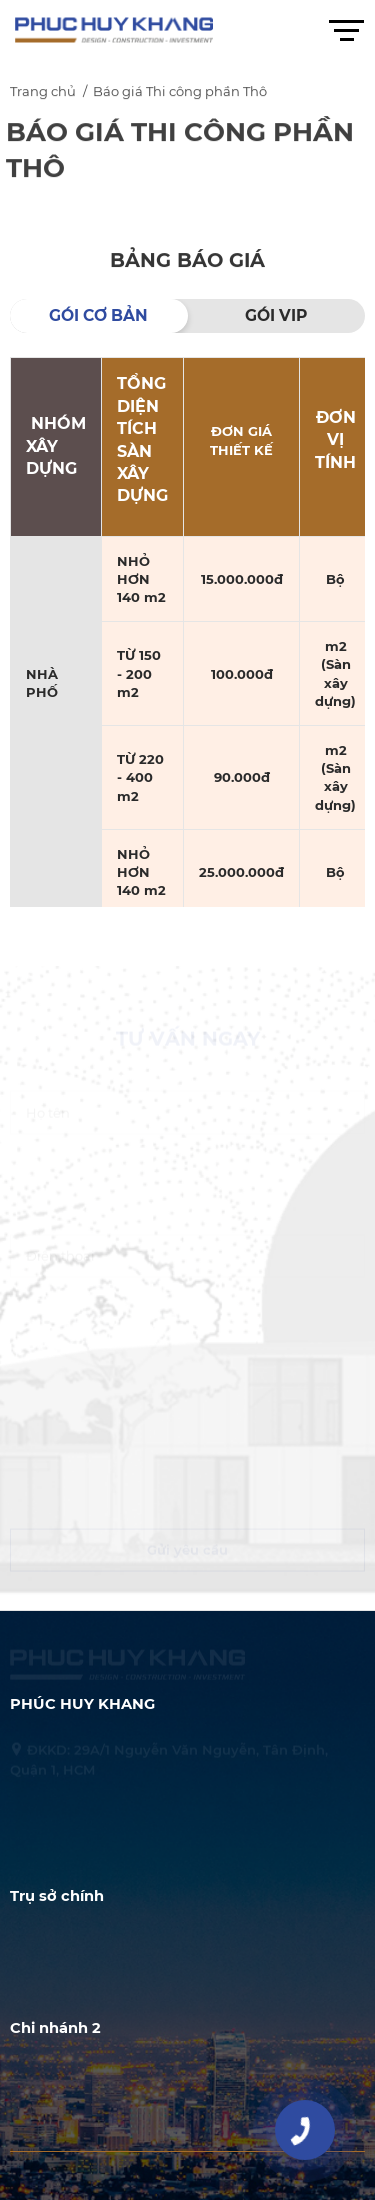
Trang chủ (43, 94)
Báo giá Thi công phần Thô (180, 94)
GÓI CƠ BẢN (98, 315)
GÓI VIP (276, 315)
